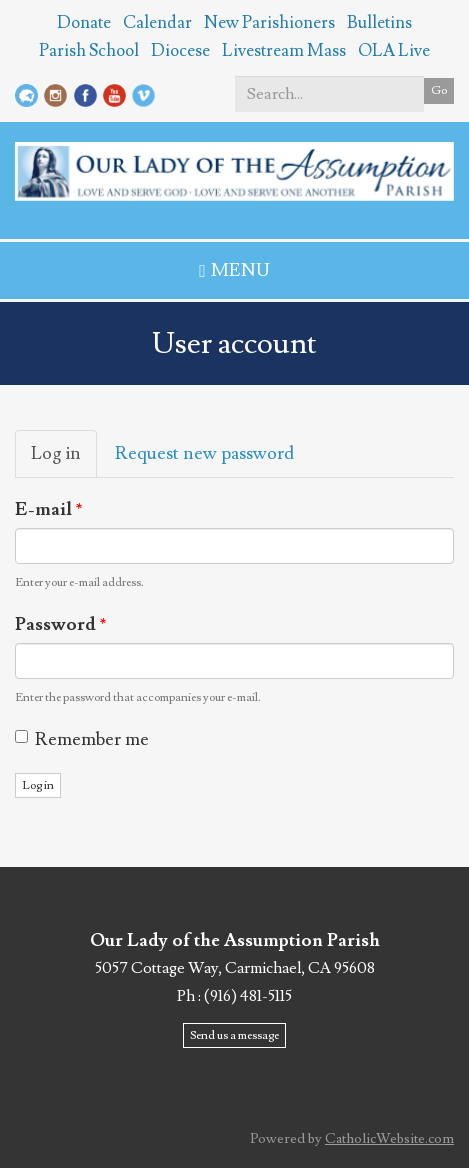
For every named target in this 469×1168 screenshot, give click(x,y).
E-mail (49, 509)
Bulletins (379, 23)
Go (439, 90)
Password (61, 624)
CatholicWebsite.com (389, 1139)
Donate (84, 23)
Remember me (82, 739)
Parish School (89, 51)
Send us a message (234, 1035)
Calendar (157, 23)
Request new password (204, 453)
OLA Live (394, 51)
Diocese (180, 51)
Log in (64, 459)
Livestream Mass (284, 51)
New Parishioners (269, 23)
